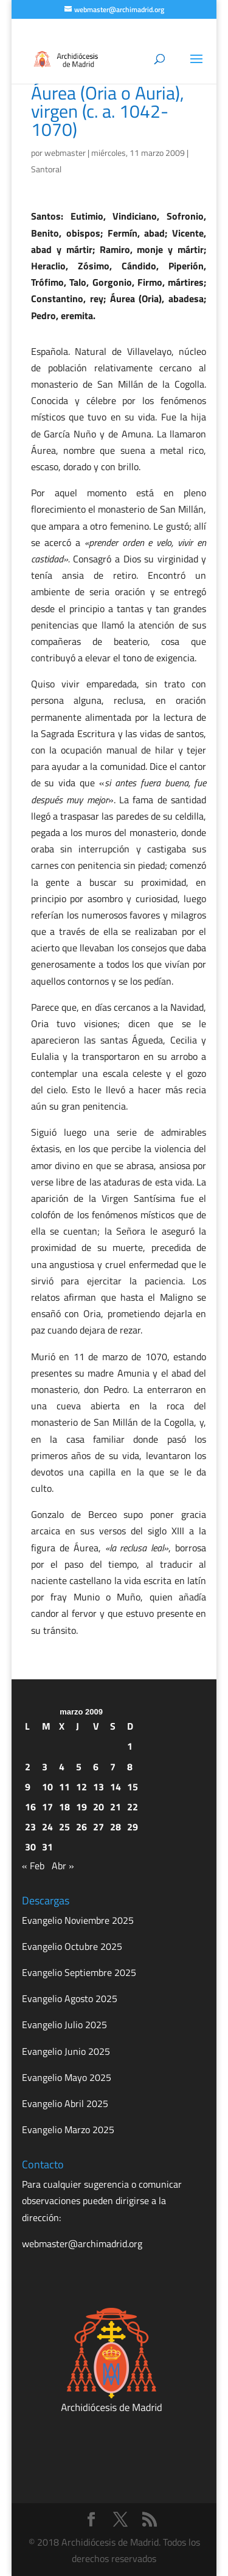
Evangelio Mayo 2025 (66, 2077)
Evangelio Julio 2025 (64, 2024)
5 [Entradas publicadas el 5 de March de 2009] (78, 1766)
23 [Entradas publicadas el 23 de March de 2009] (30, 1826)
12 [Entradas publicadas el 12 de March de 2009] (81, 1786)
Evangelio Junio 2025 (66, 2051)
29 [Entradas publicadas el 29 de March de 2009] (132, 1826)
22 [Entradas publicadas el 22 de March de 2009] (132, 1806)
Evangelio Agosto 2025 (69, 1998)
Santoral (46, 169)
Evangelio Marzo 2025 (68, 2129)
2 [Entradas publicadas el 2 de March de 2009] (27, 1766)
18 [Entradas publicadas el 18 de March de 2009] (64, 1806)
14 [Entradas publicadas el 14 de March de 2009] (115, 1786)
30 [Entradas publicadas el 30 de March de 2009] (30, 1846)
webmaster (65, 152)
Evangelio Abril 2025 (65, 2103)
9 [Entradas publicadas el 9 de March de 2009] (27, 1786)
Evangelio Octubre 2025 (72, 1946)
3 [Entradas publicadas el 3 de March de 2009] (44, 1766)
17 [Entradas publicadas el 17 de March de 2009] (47, 1806)
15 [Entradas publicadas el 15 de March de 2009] (132, 1786)
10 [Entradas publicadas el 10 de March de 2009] (47, 1786)
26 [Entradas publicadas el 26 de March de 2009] (81, 1826)
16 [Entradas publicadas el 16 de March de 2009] (30, 1806)
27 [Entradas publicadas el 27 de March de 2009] (98, 1826)
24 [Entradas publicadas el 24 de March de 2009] (47, 1826)
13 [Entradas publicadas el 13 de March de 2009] (98, 1786)
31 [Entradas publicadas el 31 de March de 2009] (47, 1846)
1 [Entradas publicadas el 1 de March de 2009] (130, 1746)
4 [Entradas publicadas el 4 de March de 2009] (61, 1766)
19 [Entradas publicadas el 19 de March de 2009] (81, 1806)
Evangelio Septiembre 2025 (79, 1972)
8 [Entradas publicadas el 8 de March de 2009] (130, 1766)
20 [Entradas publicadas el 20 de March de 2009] (98, 1806)
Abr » (63, 1865)
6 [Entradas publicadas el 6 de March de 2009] (95, 1766)
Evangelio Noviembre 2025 (78, 1920)
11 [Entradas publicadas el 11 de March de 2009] (64, 1786)
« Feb (33, 1865)
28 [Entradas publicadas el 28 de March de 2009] (115, 1826)
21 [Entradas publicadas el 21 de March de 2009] (115, 1806)
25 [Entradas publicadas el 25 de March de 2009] (64, 1826)
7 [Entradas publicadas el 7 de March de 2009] (113, 1766)
